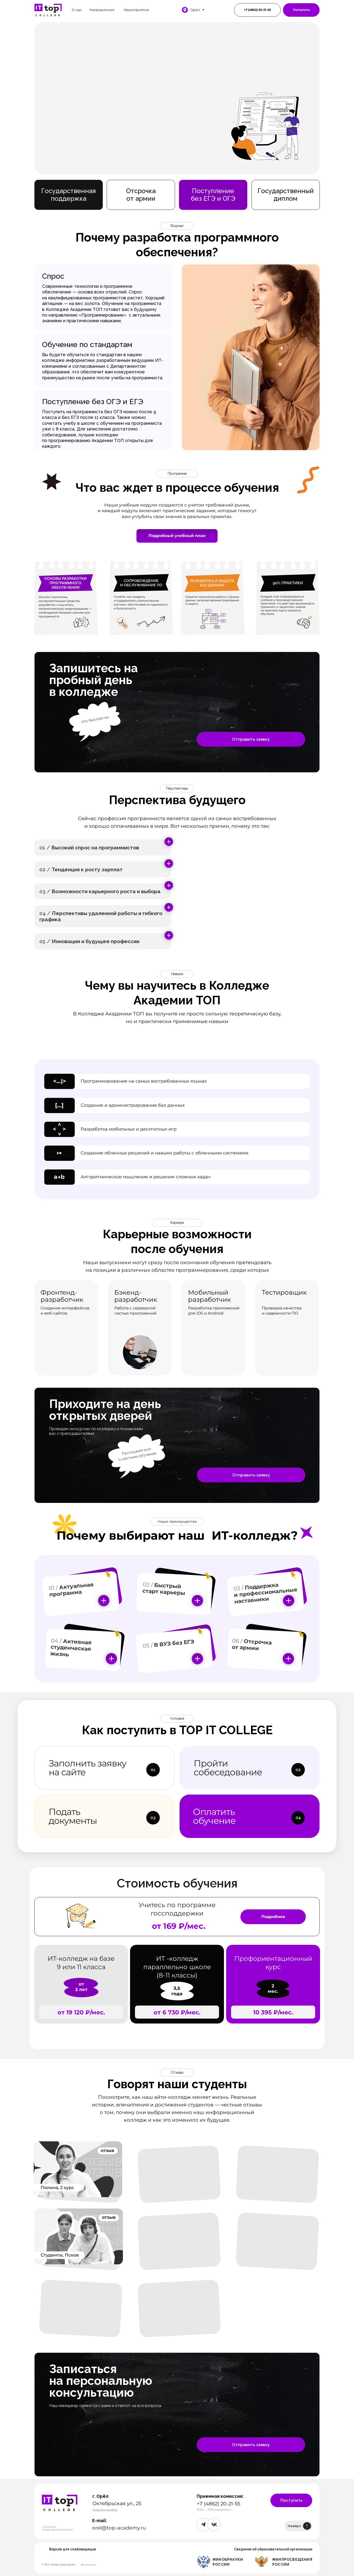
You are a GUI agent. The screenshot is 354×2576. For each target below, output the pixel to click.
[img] (78, 2169)
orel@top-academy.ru (119, 2528)
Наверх (294, 2526)
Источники (89, 2564)
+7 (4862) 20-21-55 (218, 2504)
